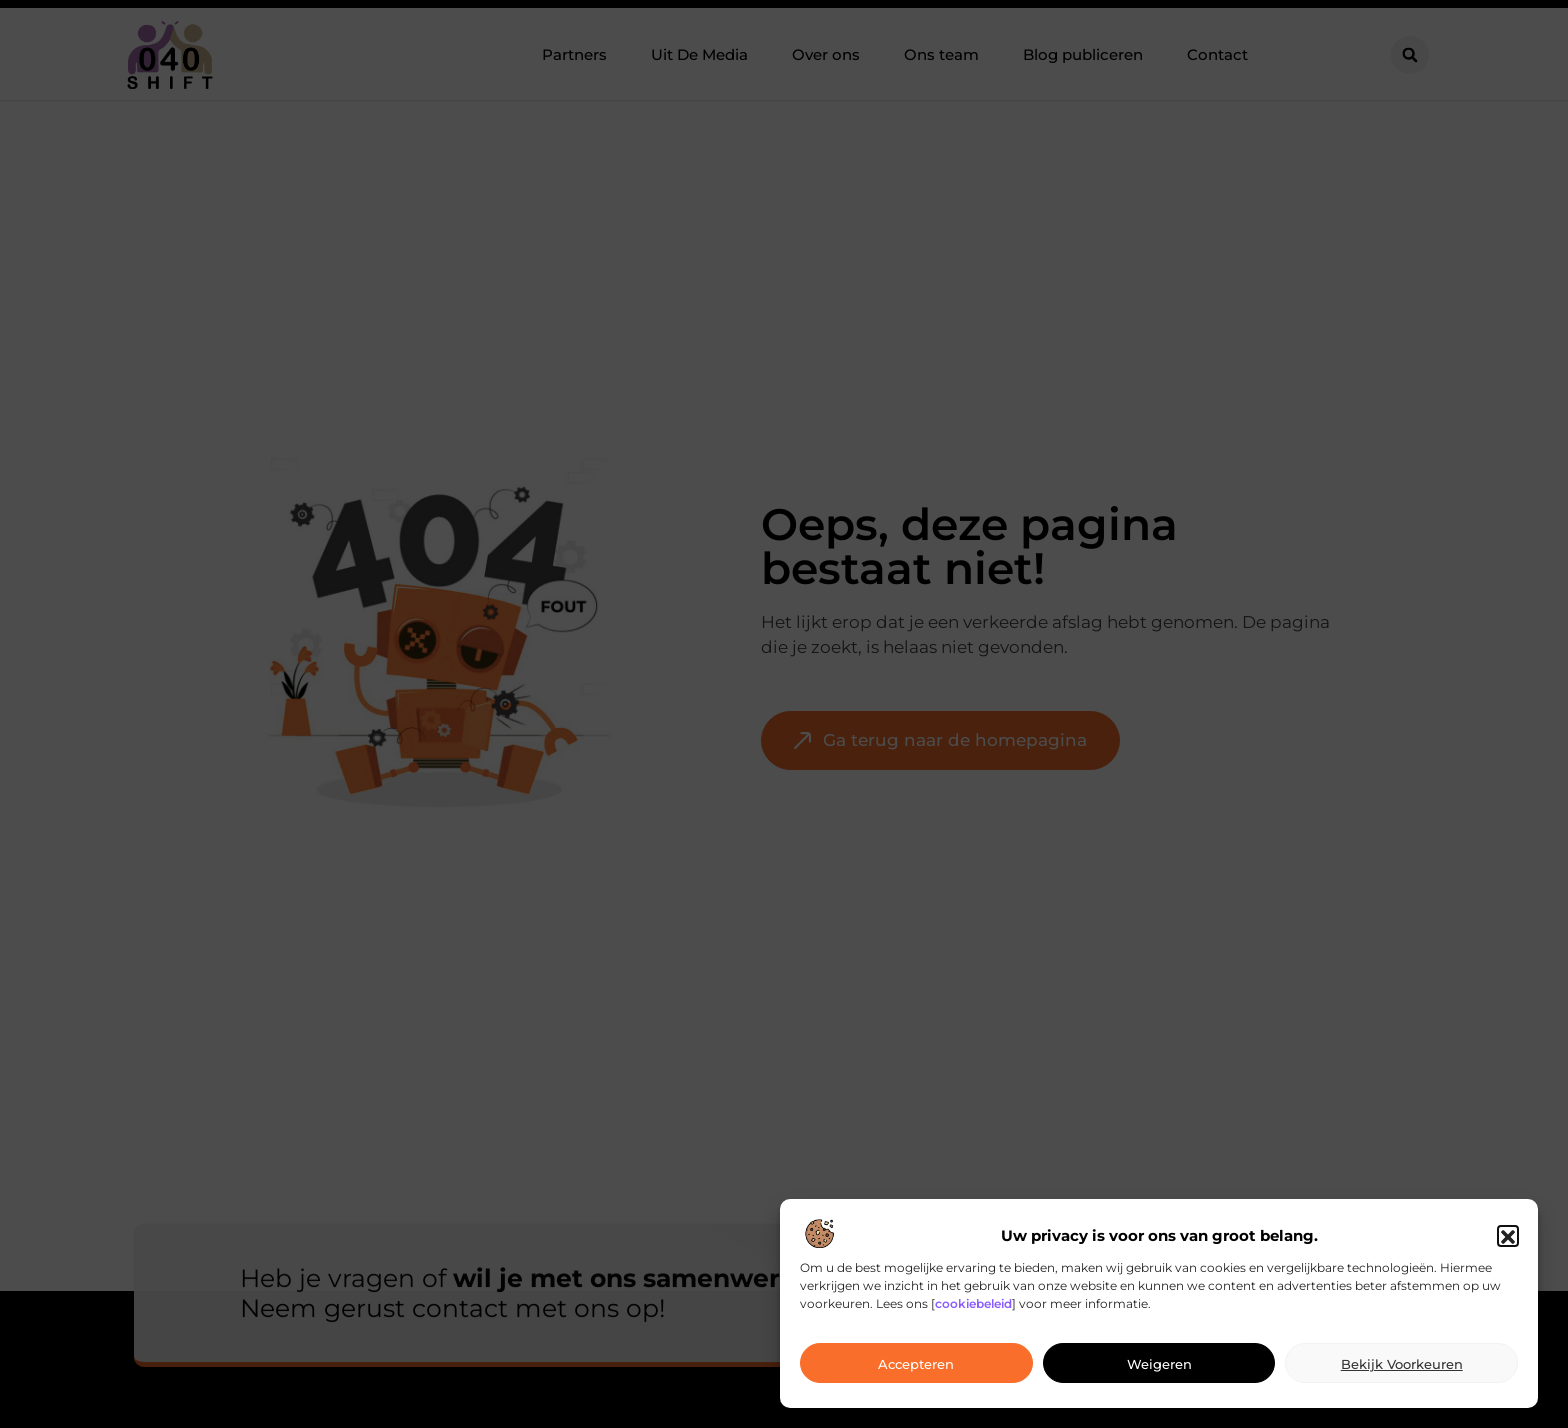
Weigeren (1159, 1378)
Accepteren (916, 1378)
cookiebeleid (973, 1318)
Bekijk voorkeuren (1402, 1378)
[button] (1508, 1251)
